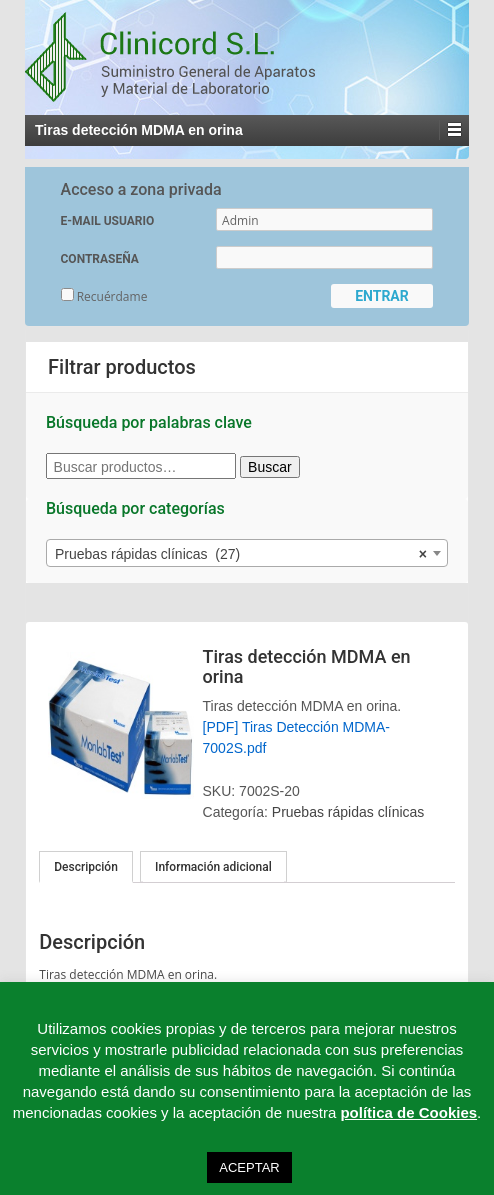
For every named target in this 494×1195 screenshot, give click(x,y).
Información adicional (213, 867)
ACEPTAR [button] (249, 1167)
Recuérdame (104, 296)
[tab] (86, 867)
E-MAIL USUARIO (108, 221)
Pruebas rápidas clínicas (348, 812)
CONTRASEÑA (100, 259)
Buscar (270, 467)
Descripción (86, 867)
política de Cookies (408, 1112)
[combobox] (247, 553)
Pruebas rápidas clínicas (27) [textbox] (241, 554)
